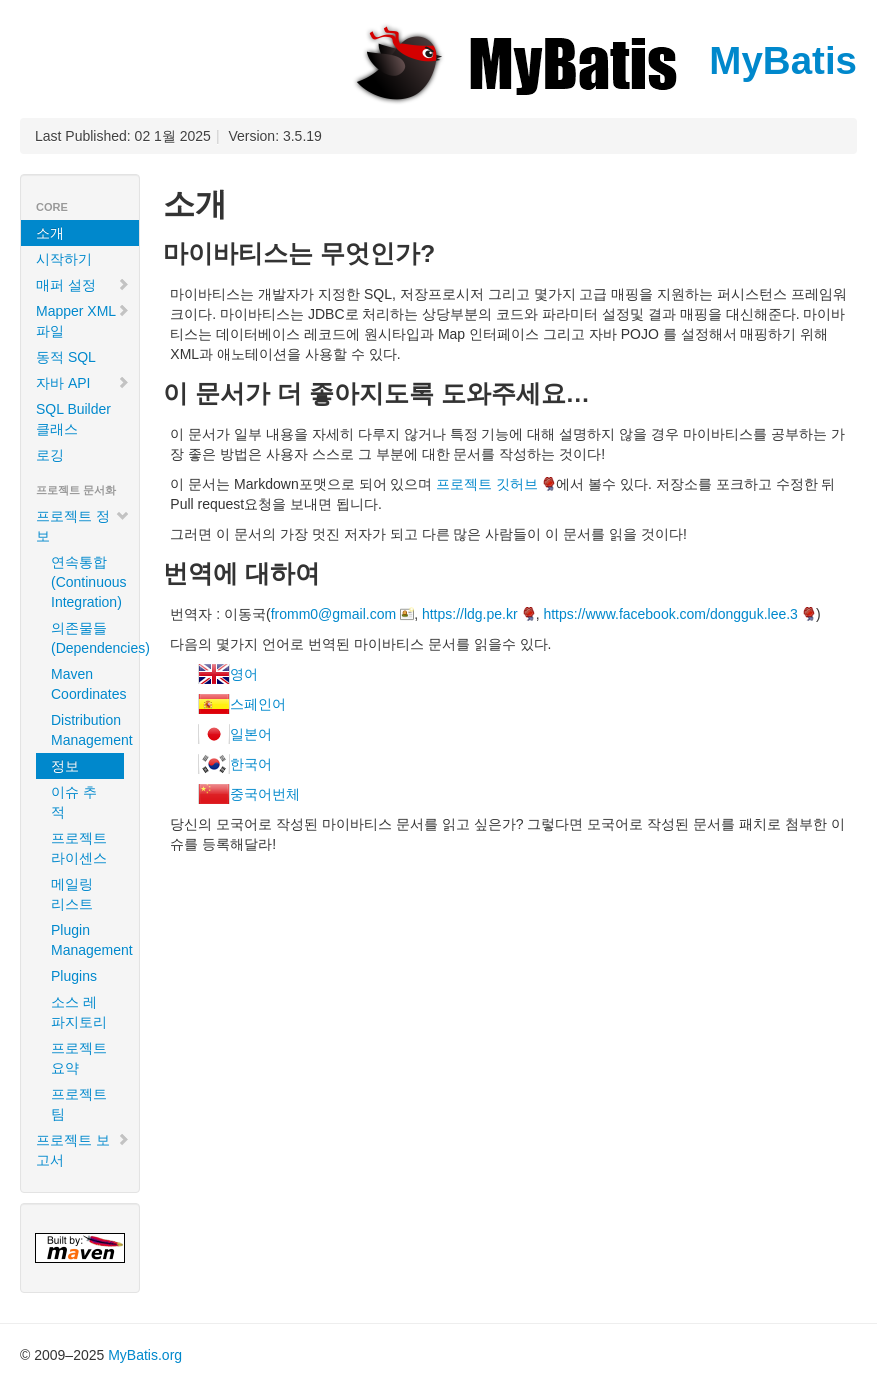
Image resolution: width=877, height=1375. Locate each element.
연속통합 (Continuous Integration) (87, 582)
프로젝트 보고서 (83, 1150)
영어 (244, 674)
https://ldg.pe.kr (470, 614)
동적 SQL (66, 357)
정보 (65, 766)
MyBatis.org (145, 1355)
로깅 (50, 455)
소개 (50, 233)
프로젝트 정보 (83, 526)
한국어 (251, 764)
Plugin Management (87, 940)
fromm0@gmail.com (333, 614)
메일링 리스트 (72, 894)
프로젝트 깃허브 (487, 484)
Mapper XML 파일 (83, 321)
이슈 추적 (74, 802)
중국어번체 (265, 794)
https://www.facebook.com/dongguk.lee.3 (670, 614)
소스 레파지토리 (79, 1012)
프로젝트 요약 (79, 1058)
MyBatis (603, 60)
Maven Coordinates (87, 684)
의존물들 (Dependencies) (87, 638)
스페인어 (258, 704)
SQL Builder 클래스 (73, 419)
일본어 (251, 734)
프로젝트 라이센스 (79, 848)
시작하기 (64, 259)
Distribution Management (87, 730)
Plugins (74, 976)
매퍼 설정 (83, 285)
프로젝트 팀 (79, 1104)
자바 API (83, 383)
